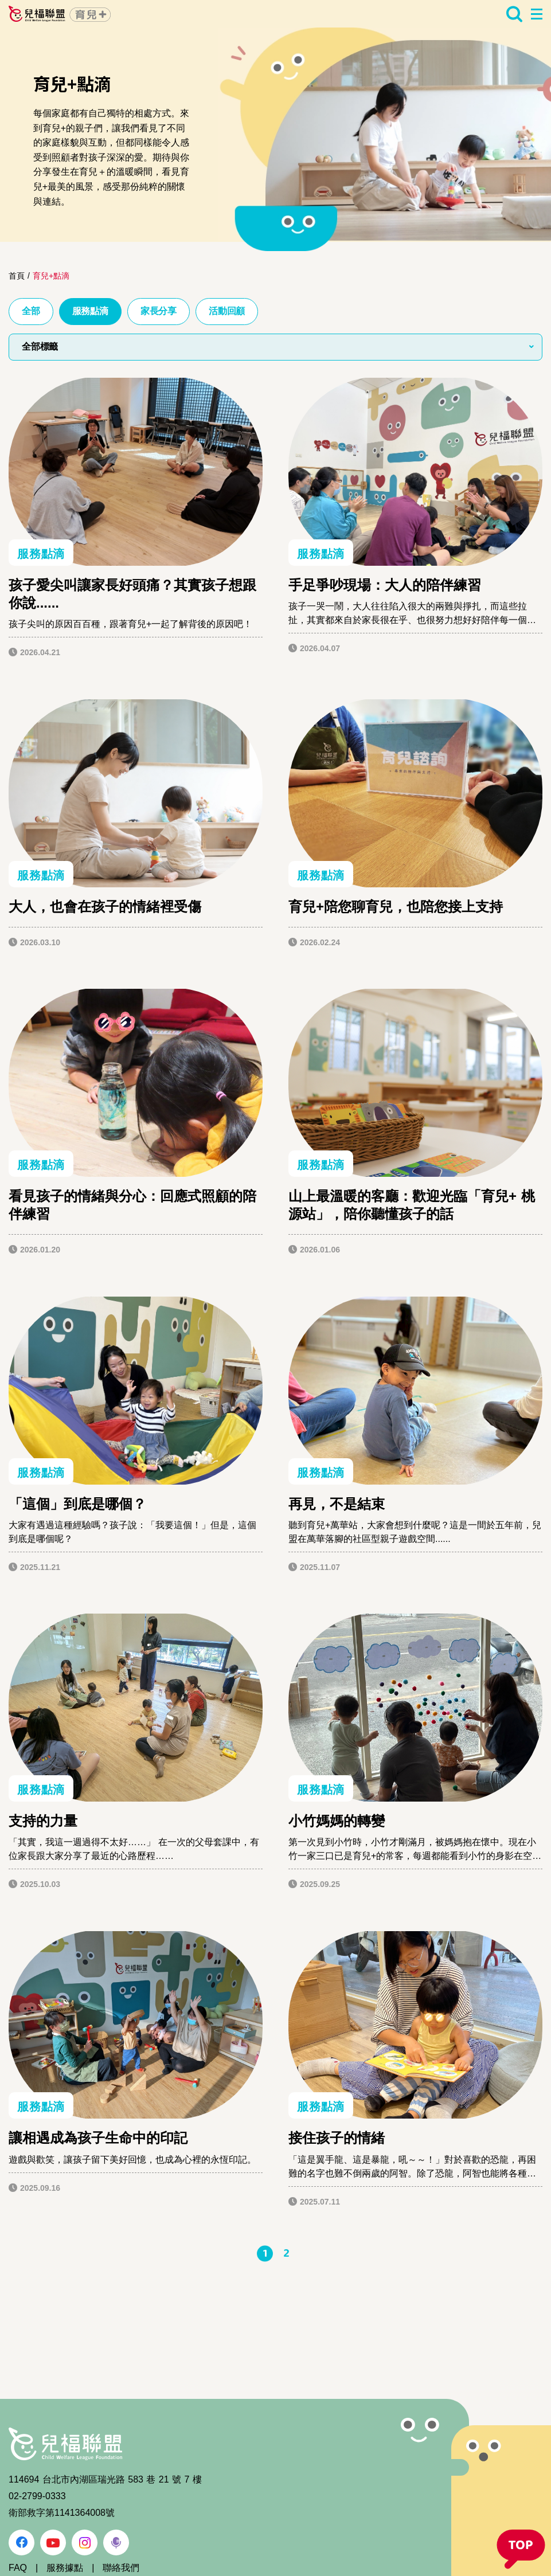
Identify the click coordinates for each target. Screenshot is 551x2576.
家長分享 (158, 311)
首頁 (17, 275)
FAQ (18, 2568)
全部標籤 (40, 346)
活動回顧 (227, 311)
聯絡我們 (121, 2568)
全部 (31, 311)
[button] (521, 2549)
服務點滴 (90, 311)
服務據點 (64, 2568)
